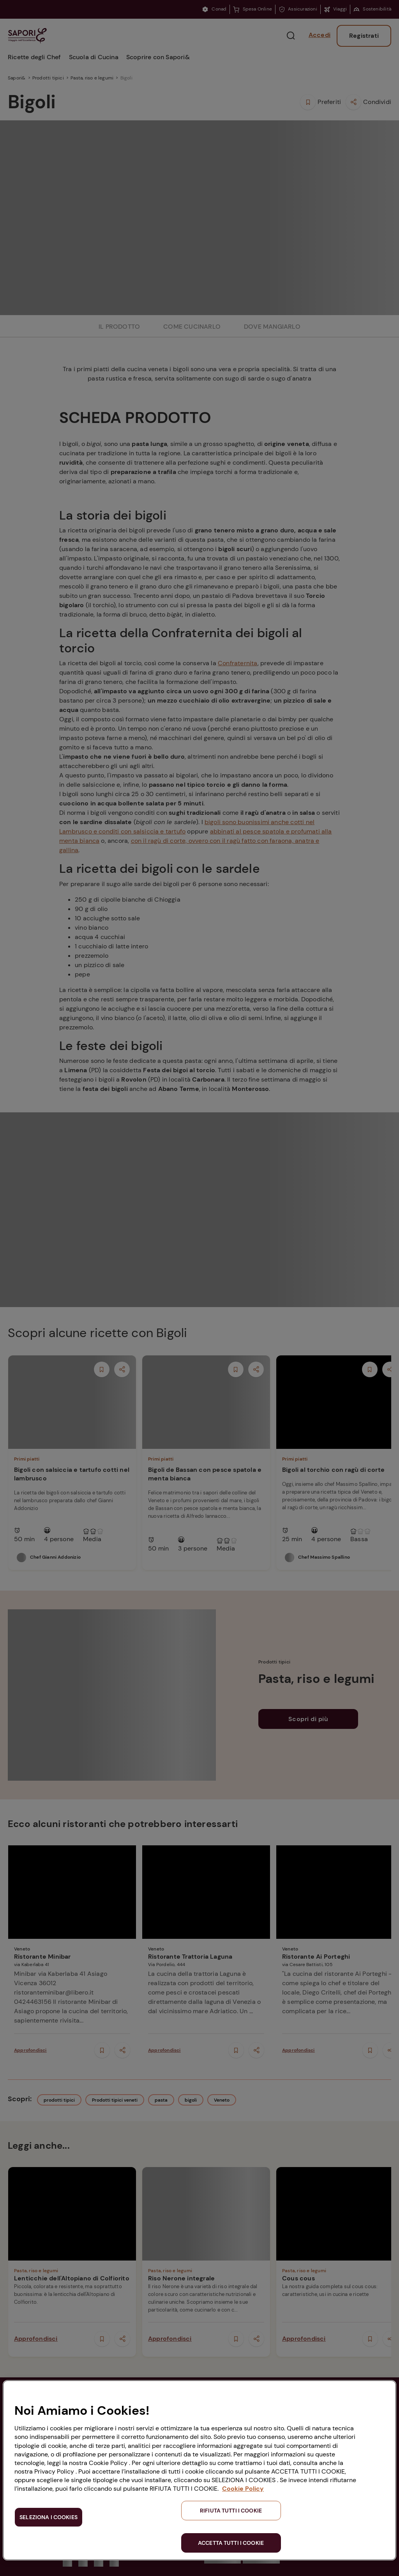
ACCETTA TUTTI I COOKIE (231, 2542)
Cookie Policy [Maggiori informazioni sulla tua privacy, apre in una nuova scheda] (243, 2488)
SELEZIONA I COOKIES (48, 2517)
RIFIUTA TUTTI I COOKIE (231, 2510)
